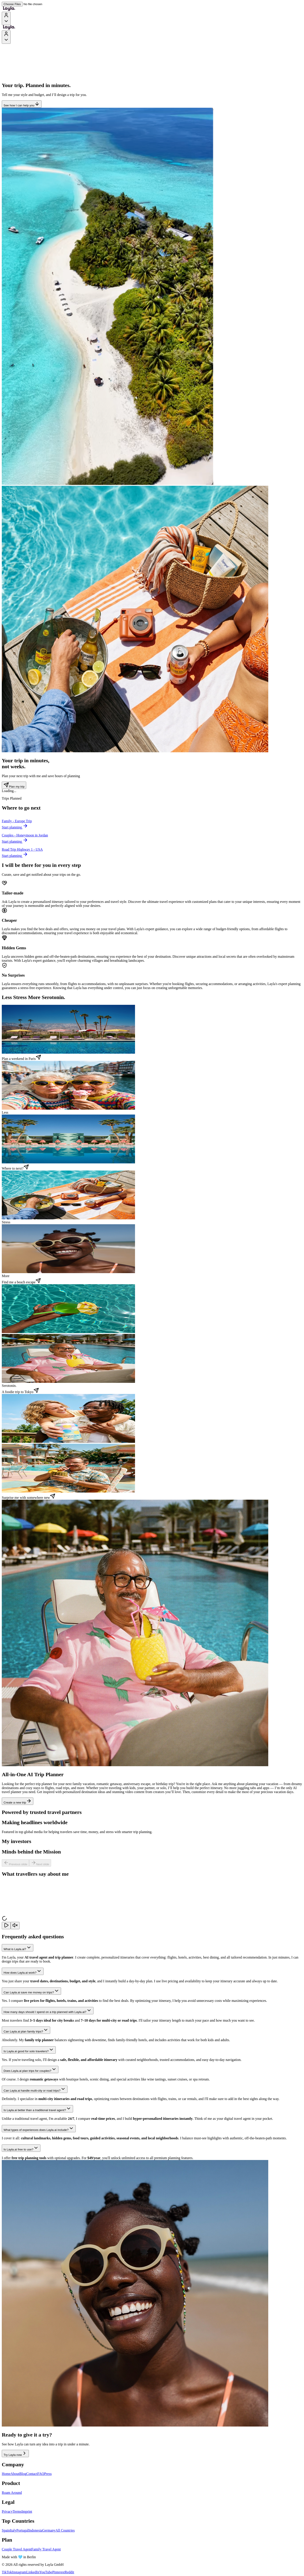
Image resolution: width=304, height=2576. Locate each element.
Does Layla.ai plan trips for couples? (30, 2069)
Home (6, 2474)
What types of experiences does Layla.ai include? (39, 2129)
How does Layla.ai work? (23, 1971)
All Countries (65, 2530)
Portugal (22, 2530)
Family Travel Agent (46, 2549)
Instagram (19, 2572)
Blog (22, 2474)
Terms (17, 2511)
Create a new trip (18, 1801)
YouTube (45, 2572)
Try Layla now (15, 2454)
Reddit (69, 2572)
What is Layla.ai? (18, 1948)
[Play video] (6, 1925)
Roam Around (12, 2492)
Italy (13, 2530)
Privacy (7, 2511)
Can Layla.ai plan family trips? (26, 2030)
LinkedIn (32, 2572)
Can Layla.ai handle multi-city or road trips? (35, 2089)
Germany (49, 2530)
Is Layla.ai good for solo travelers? (29, 2050)
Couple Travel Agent (16, 2549)
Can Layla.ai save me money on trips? (31, 1991)
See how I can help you (22, 104)
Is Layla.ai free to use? (21, 2148)
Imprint (27, 2511)
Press (48, 2474)
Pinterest (58, 2572)
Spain (6, 2530)
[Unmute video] (15, 1925)
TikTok (7, 2572)
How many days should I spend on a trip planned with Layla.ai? (48, 2011)
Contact (31, 2474)
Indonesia (35, 2530)
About (14, 2474)
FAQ (40, 2474)
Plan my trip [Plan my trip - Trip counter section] (14, 785)
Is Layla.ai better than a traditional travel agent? (37, 2109)
